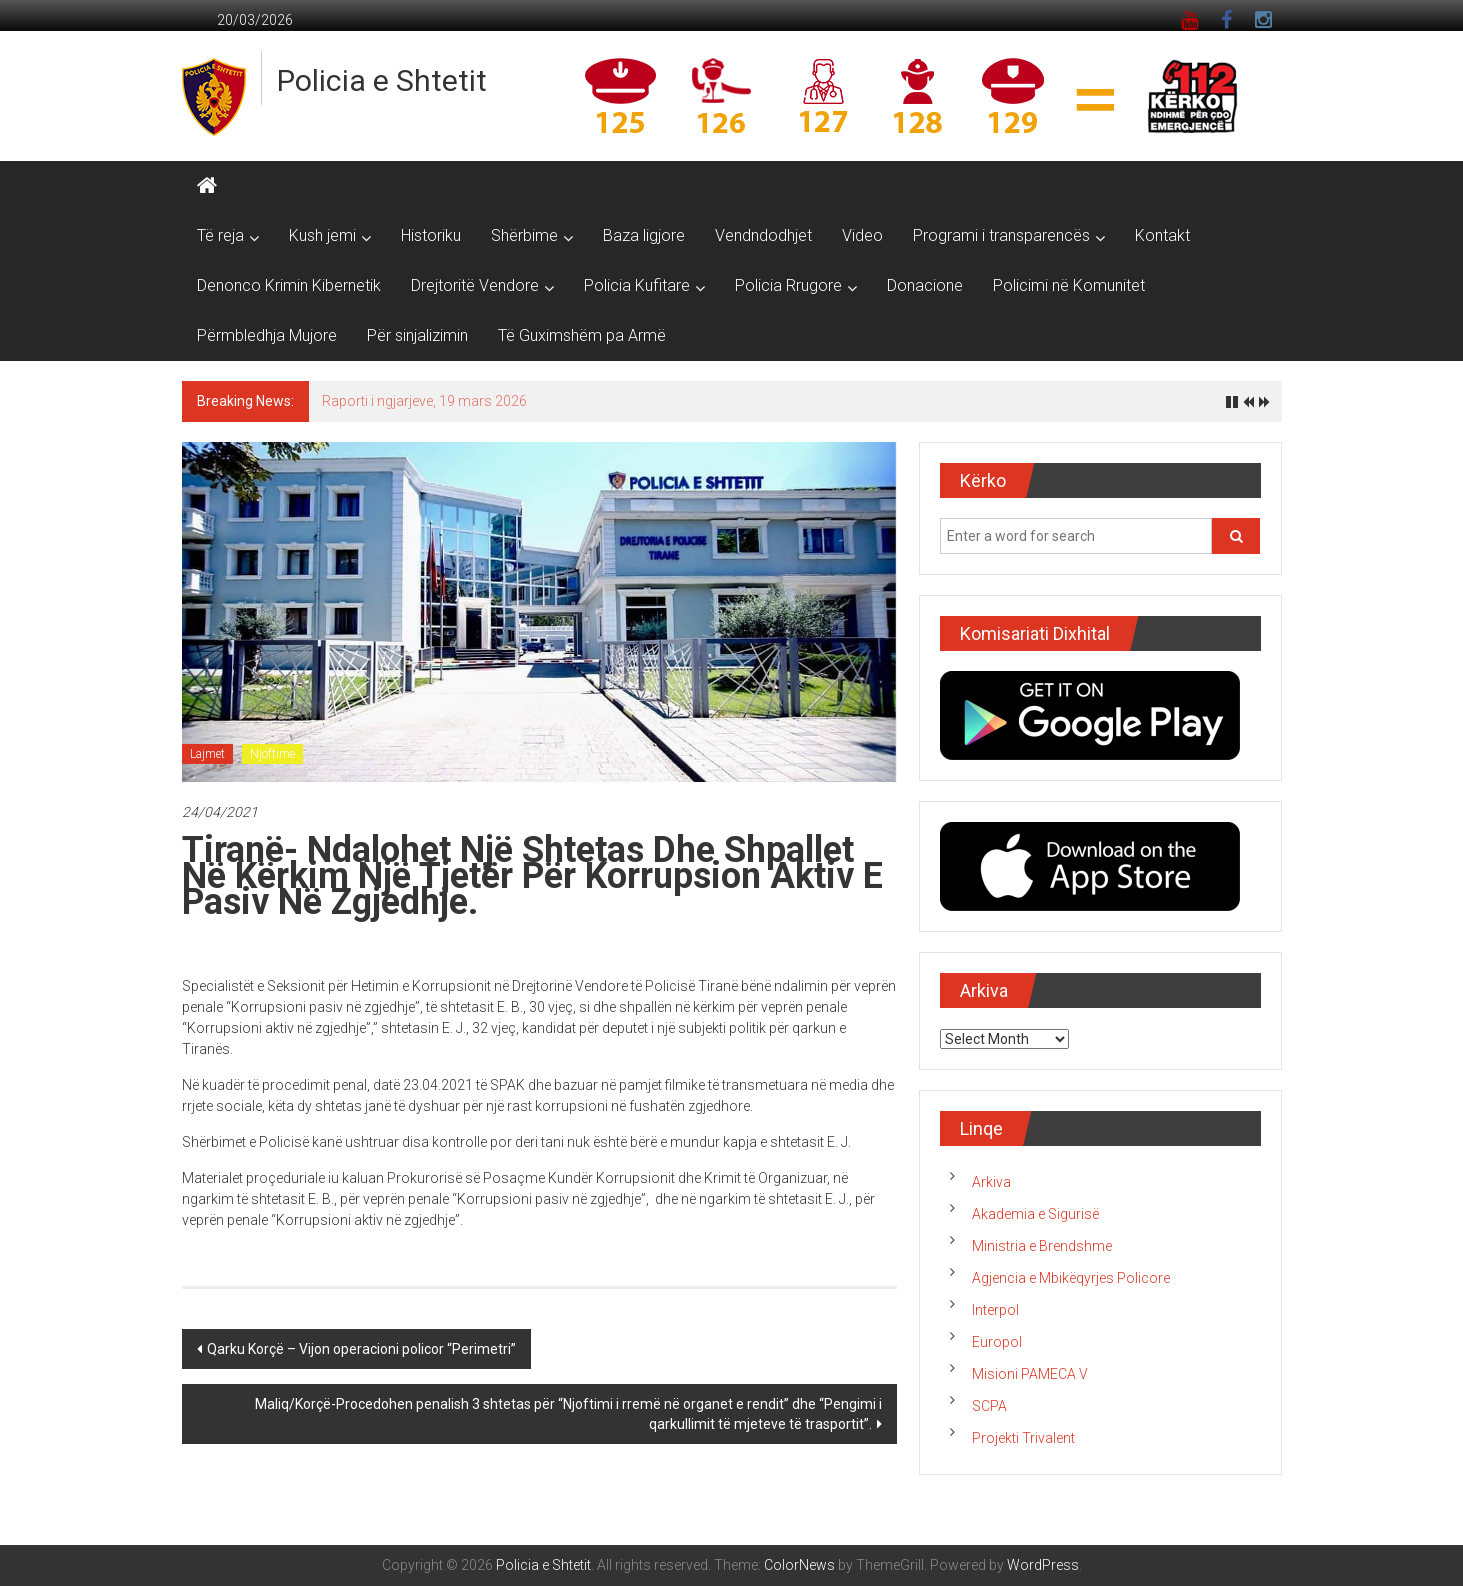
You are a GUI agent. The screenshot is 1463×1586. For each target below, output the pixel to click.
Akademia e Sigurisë (1035, 1214)
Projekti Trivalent (1023, 1438)
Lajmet (207, 754)
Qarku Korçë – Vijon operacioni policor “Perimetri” (361, 1349)
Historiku (431, 235)
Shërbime (524, 235)
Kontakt (1162, 235)
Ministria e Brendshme (1042, 1246)
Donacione (925, 285)
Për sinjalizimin (417, 335)
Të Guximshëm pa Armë (582, 335)
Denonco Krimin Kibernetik (289, 285)
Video (862, 235)
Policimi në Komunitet (1069, 285)
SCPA (989, 1406)
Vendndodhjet (763, 235)
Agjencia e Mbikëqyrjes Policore (1071, 1278)
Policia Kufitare (637, 285)
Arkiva (991, 1182)
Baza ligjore (644, 235)
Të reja (220, 235)
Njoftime (272, 754)
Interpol (995, 1310)
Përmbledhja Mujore (267, 335)
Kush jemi (322, 235)
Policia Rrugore (788, 285)
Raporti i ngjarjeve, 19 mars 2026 (424, 401)
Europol (997, 1342)
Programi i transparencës (1001, 235)
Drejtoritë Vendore (475, 285)
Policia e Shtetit (382, 80)
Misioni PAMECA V (1030, 1374)
